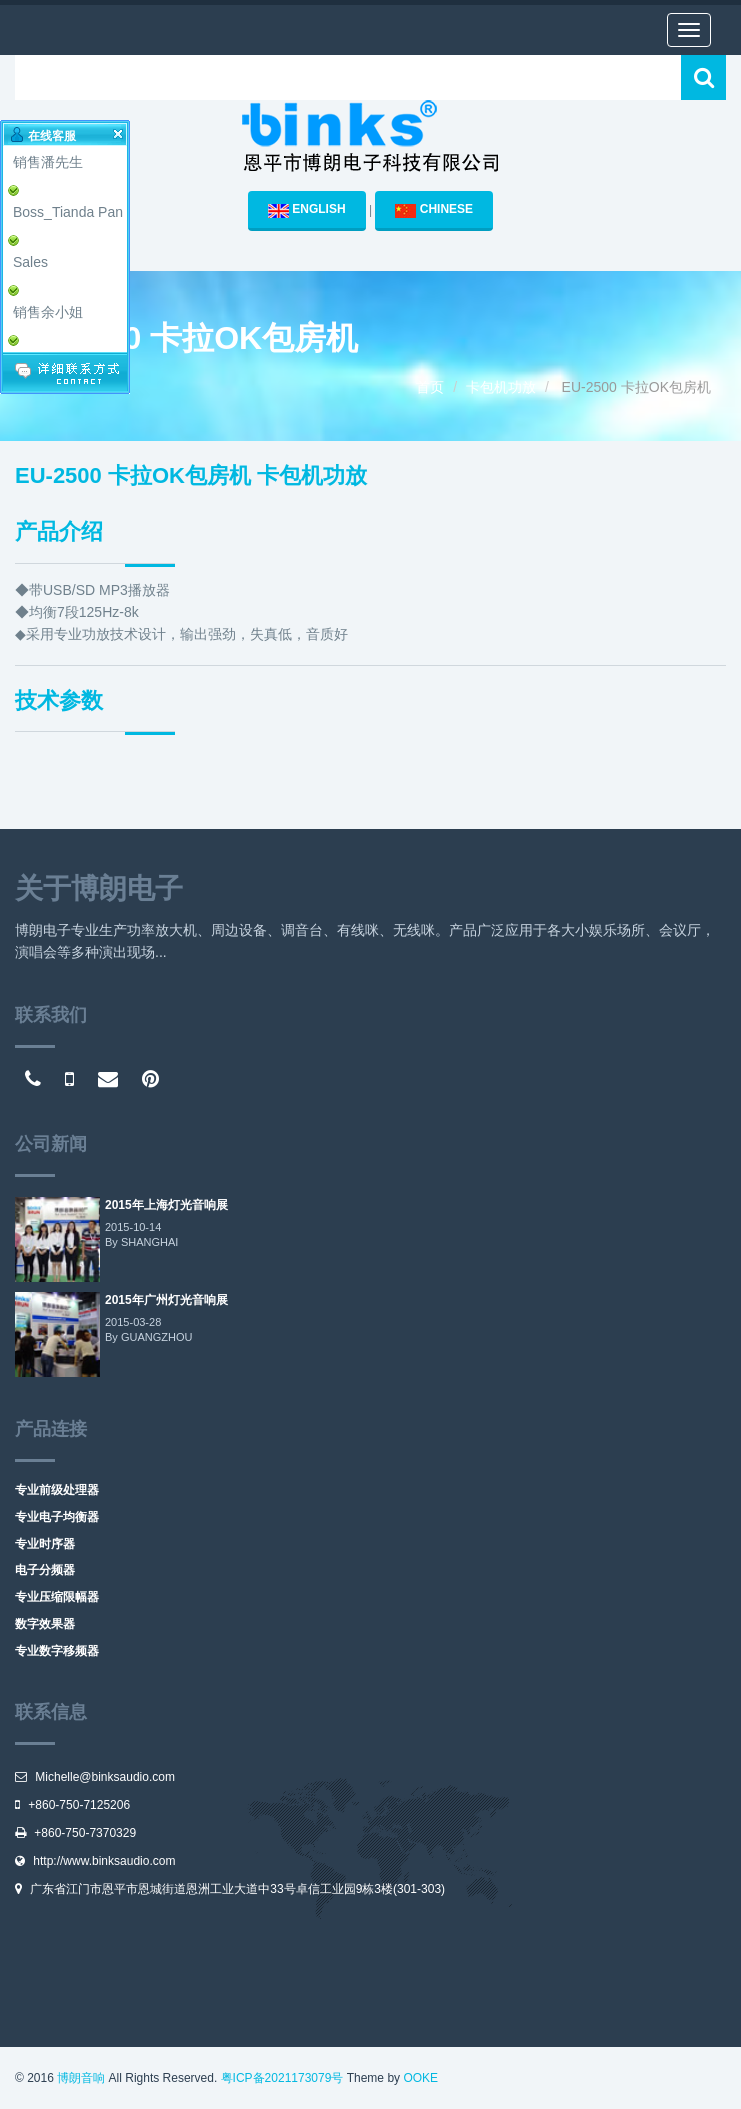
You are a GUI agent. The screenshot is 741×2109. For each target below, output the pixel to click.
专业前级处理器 (57, 1490)
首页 (430, 387)
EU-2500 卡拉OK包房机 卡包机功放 (191, 475)
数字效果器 (45, 1624)
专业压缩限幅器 (57, 1597)
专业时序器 (45, 1544)
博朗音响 (81, 2078)
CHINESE (434, 210)
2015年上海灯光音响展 (166, 1205)
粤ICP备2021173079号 (282, 2078)
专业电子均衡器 (57, 1517)
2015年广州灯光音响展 (166, 1300)
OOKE (420, 2078)
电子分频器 (45, 1570)
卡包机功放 (501, 387)
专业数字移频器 (57, 1651)
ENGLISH (307, 210)
